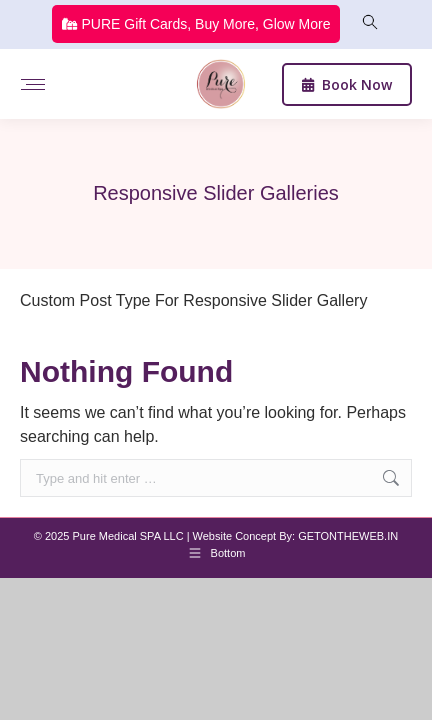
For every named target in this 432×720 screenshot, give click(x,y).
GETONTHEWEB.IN (348, 536)
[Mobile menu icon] (33, 84)
